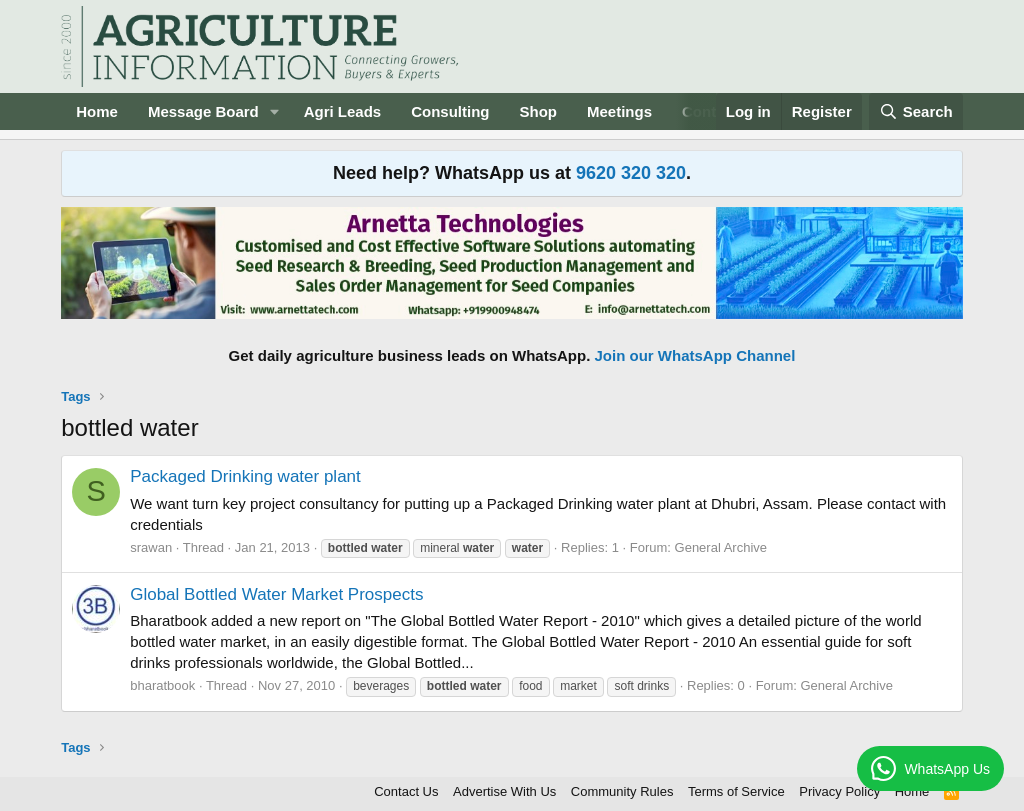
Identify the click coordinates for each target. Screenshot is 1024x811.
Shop (539, 111)
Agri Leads (343, 111)
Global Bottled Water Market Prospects (276, 594)
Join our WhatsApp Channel (695, 355)
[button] (275, 111)
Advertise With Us (504, 791)
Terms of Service (736, 791)
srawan (151, 547)
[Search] (916, 111)
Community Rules (622, 791)
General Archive (721, 547)
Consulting (450, 111)
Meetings (619, 111)
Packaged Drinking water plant (245, 476)
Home (97, 111)
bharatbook (162, 685)
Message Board (203, 111)
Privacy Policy (839, 791)
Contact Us (406, 791)
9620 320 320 (631, 173)
